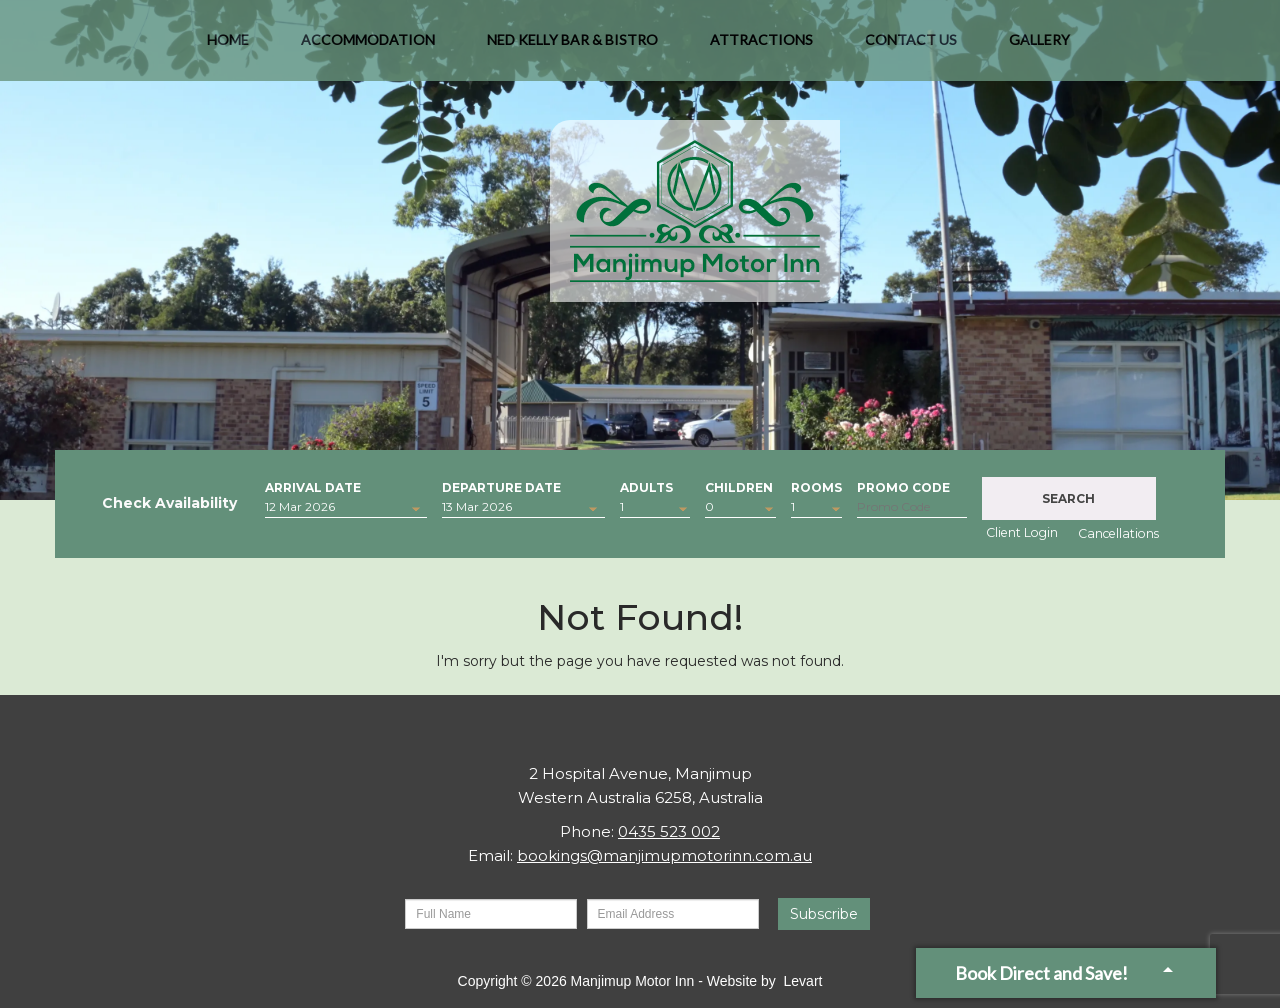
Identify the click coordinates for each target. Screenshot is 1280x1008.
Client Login (1022, 532)
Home (228, 49)
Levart (803, 981)
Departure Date (501, 485)
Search (1068, 498)
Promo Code (903, 485)
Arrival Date (313, 485)
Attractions (761, 49)
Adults (646, 485)
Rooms (816, 485)
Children (739, 485)
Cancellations (1118, 533)
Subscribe (824, 914)
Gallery (1039, 49)
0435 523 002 (669, 831)
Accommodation (368, 49)
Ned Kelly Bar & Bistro (572, 49)
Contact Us (911, 49)
